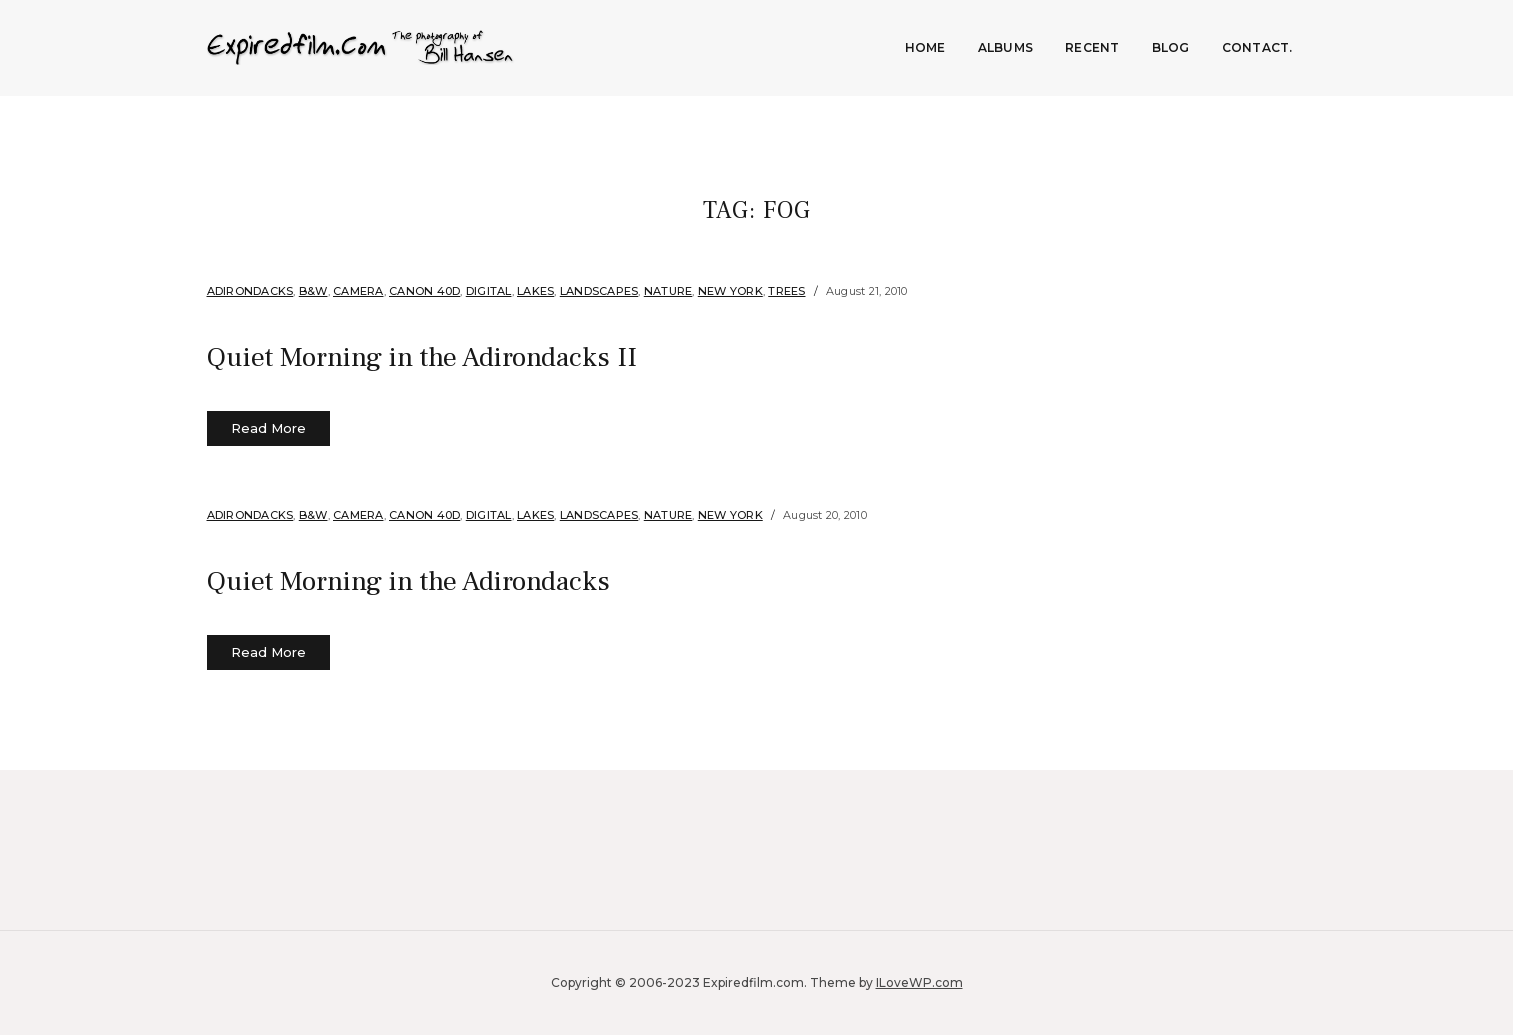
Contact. (1257, 47)
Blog (1171, 47)
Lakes (535, 291)
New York (730, 291)
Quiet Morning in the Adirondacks (440, 580)
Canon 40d (424, 291)
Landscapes (599, 291)
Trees (786, 291)
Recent (1092, 47)
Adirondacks (250, 291)
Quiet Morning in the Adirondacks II (455, 356)
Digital (489, 291)
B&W (313, 291)
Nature (668, 291)
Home (925, 47)
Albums (1006, 47)
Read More (268, 428)
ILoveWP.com (919, 982)
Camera (358, 291)
